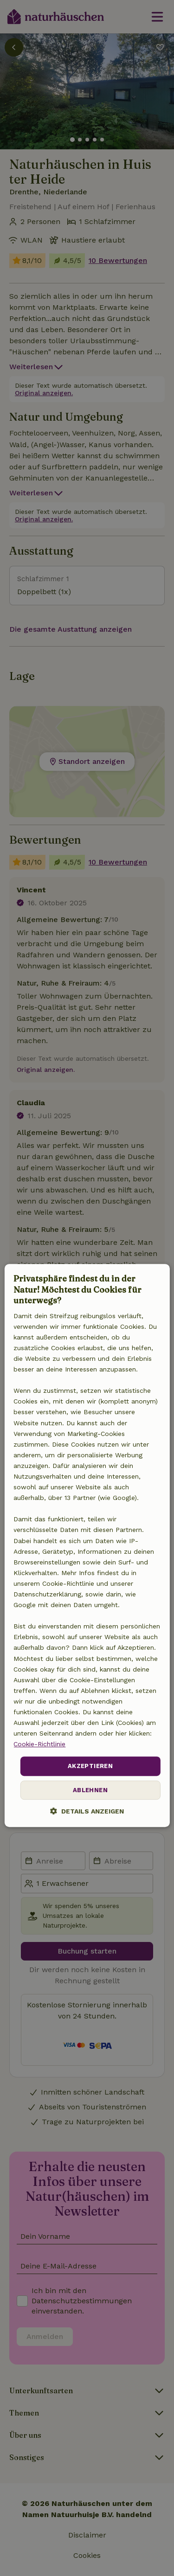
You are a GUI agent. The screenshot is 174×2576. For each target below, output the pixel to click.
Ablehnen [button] (90, 1790)
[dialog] (86, 1545)
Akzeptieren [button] (90, 1766)
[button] (87, 1811)
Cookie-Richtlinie (39, 1744)
